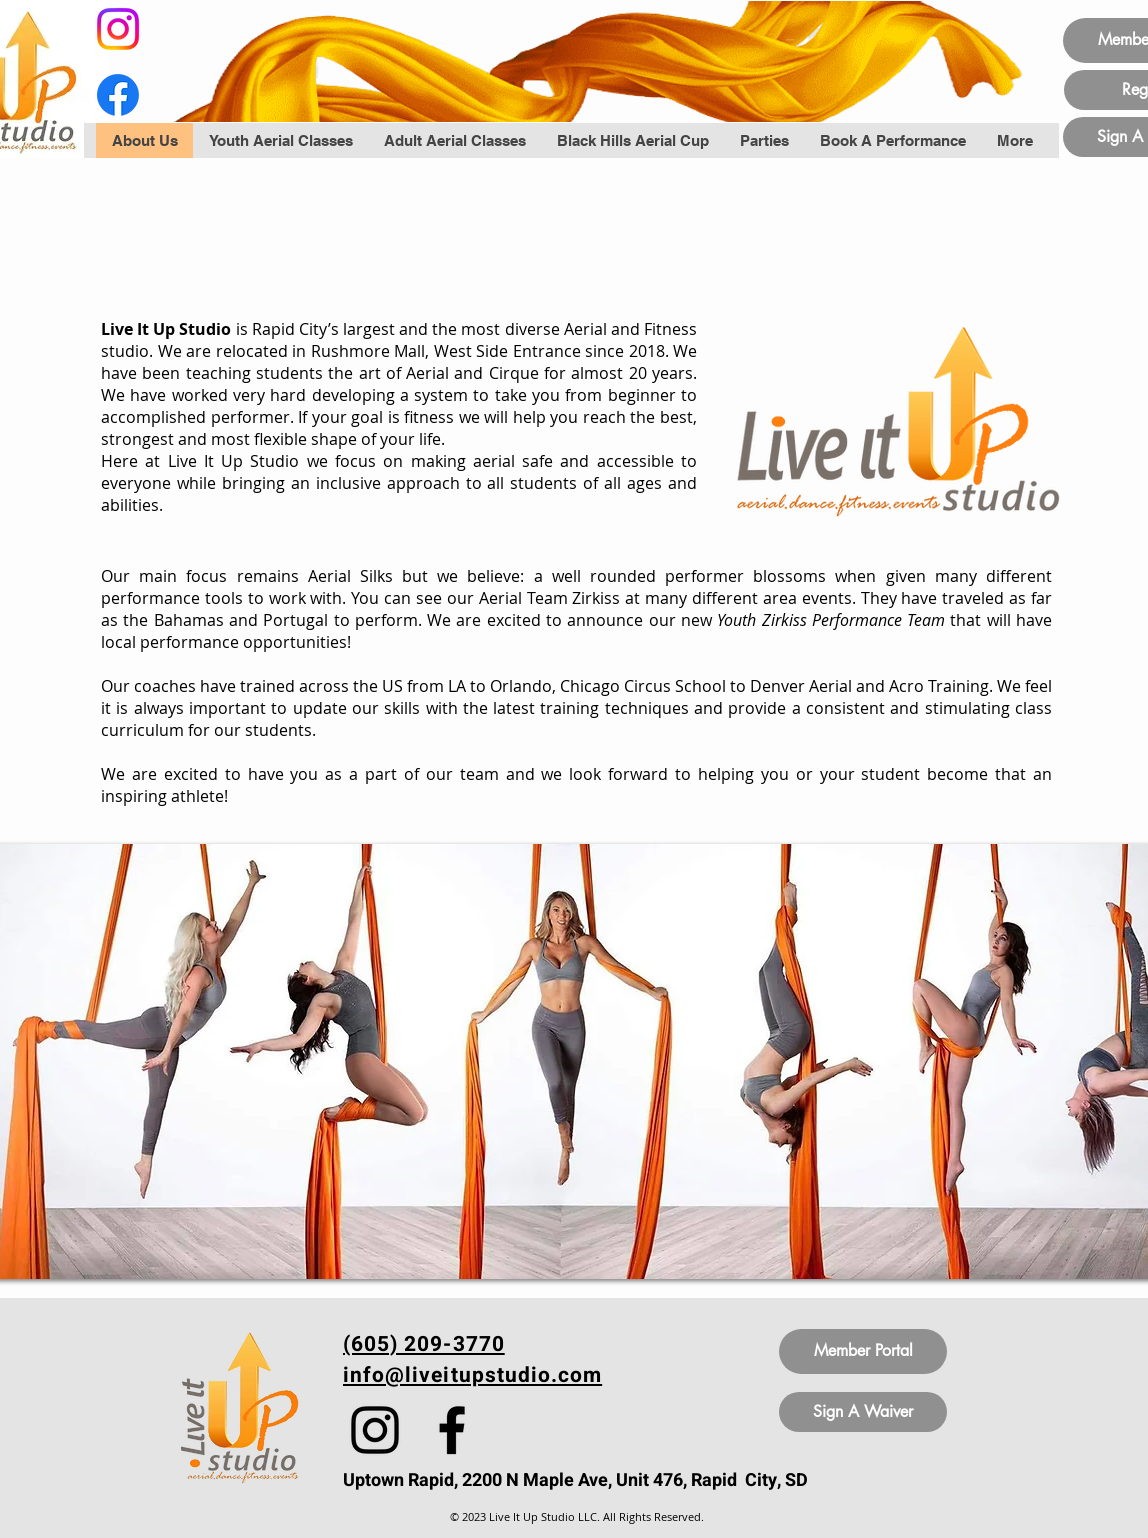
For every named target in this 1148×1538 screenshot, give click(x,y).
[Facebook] (118, 95)
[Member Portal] (863, 1351)
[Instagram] (118, 29)
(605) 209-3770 (424, 1344)
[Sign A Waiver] (863, 1412)
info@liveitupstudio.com (472, 1375)
